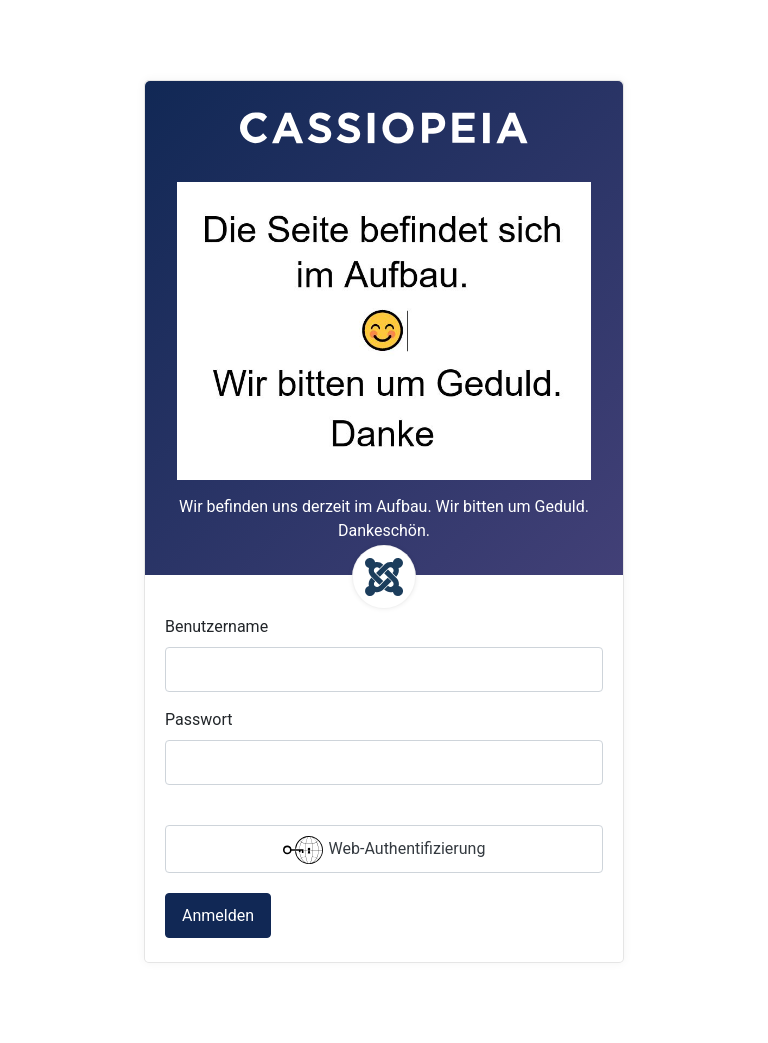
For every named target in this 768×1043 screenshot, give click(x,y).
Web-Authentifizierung (384, 850)
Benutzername (216, 626)
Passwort (198, 719)
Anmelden (218, 915)
